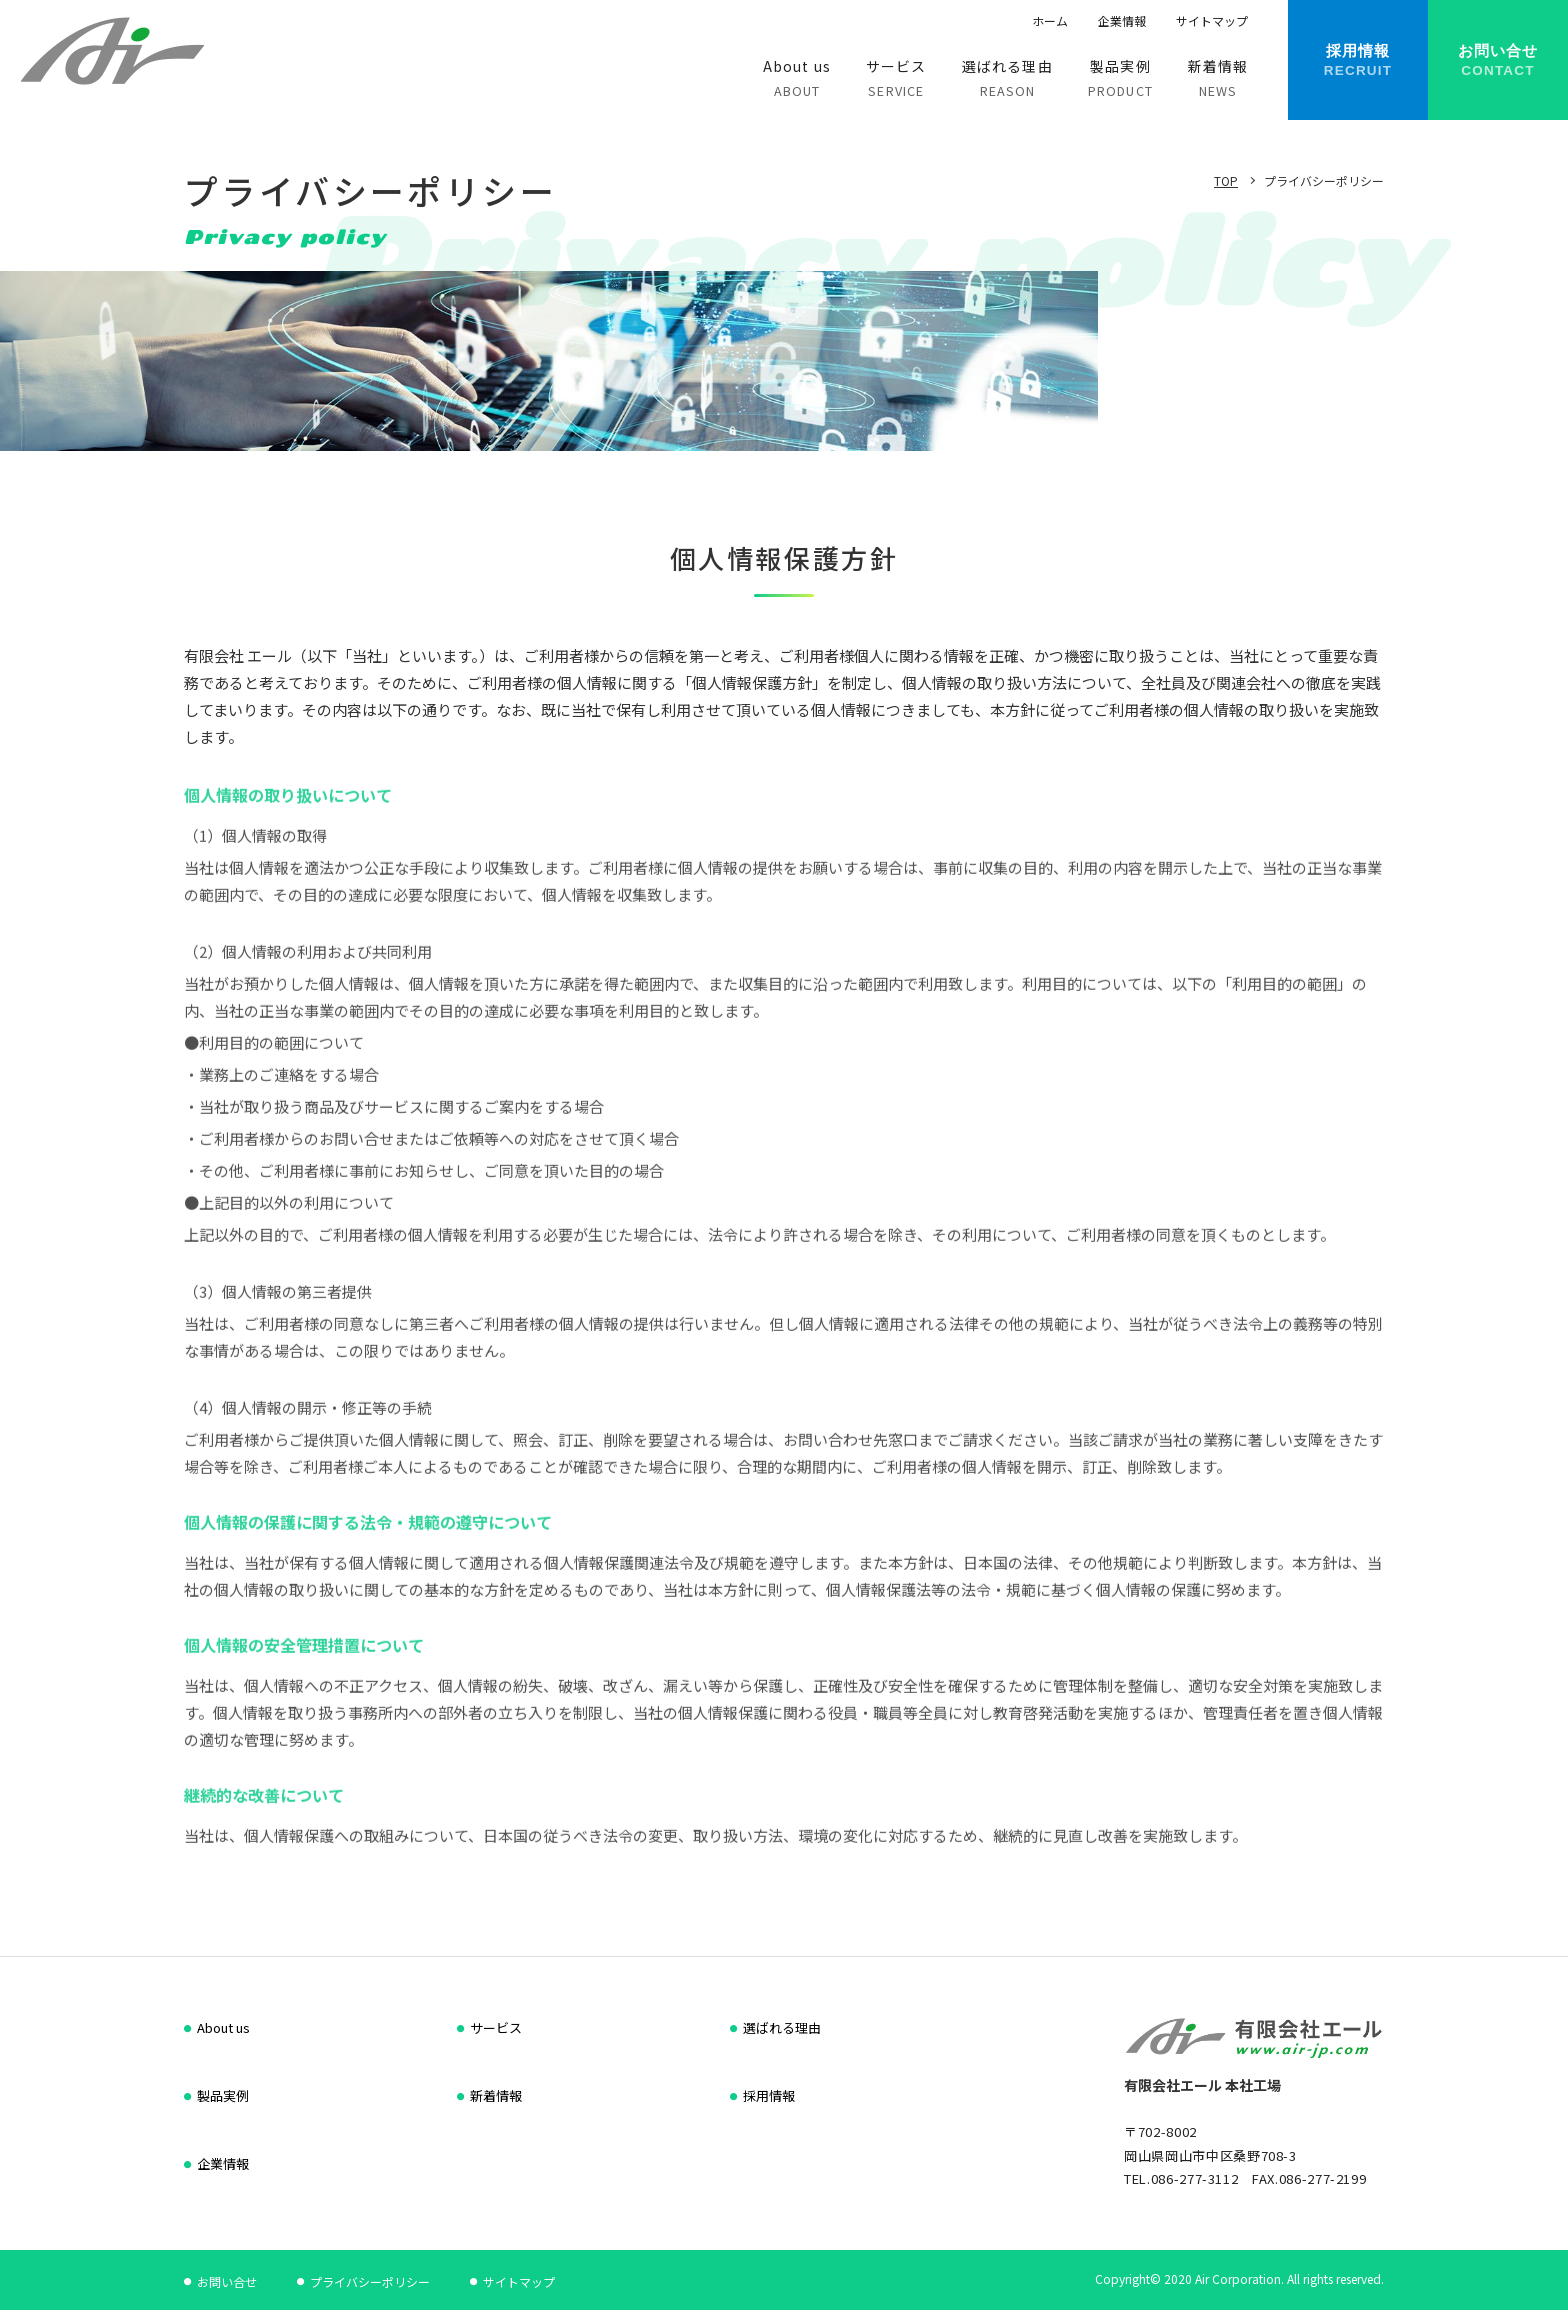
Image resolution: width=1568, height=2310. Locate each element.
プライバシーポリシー (370, 2281)
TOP (1226, 180)
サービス (496, 2027)
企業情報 (1122, 20)
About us (223, 2027)
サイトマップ (1212, 20)
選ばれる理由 (782, 2027)
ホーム (1050, 20)
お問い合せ (227, 2281)
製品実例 (223, 2095)
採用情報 (769, 2095)
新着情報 (496, 2095)
